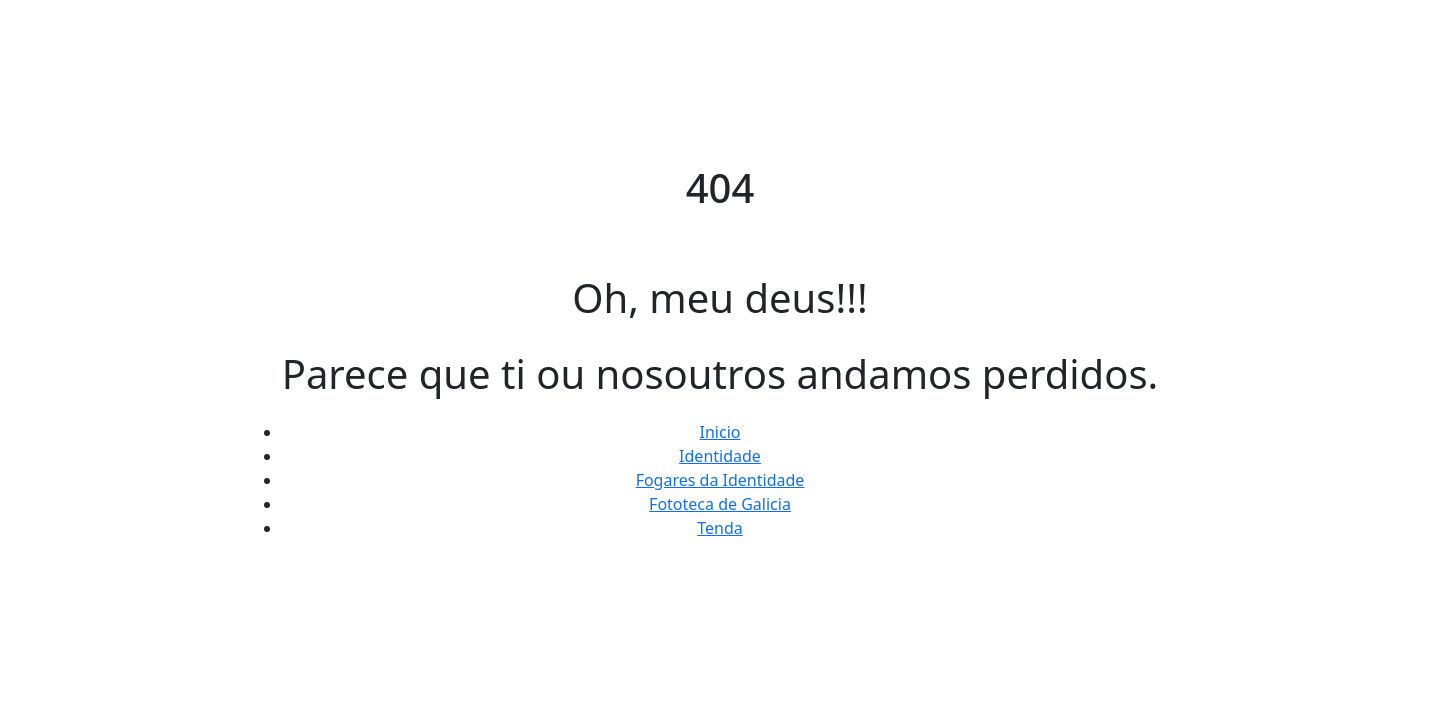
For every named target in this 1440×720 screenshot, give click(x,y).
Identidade (720, 456)
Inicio (720, 432)
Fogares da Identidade (720, 480)
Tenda (720, 528)
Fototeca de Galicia (720, 504)
